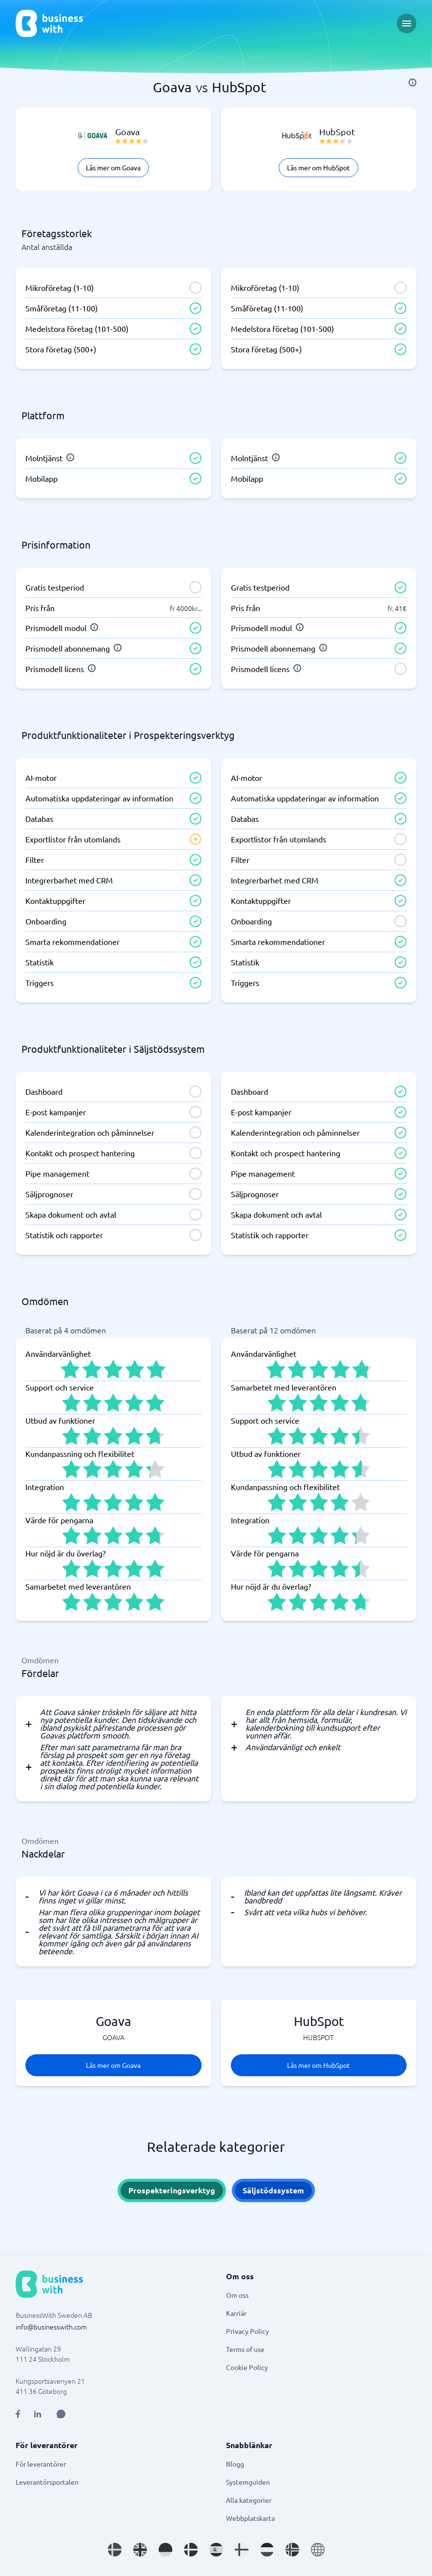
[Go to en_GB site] (140, 2549)
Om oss (237, 2294)
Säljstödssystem (273, 2190)
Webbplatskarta (250, 2518)
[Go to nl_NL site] (267, 2549)
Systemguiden (248, 2481)
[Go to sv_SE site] (115, 2549)
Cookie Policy (247, 2367)
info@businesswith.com (51, 2326)
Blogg (235, 2463)
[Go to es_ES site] (216, 2549)
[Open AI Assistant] (61, 2414)
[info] (412, 82)
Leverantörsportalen (47, 2481)
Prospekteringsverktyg (171, 2190)
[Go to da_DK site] (191, 2549)
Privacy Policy (247, 2331)
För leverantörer (41, 2463)
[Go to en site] (318, 2549)
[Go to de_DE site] (165, 2549)
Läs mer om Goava (113, 167)
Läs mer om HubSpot (318, 167)
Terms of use (245, 2349)
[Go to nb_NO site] (292, 2549)
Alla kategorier (248, 2499)
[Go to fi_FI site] (241, 2549)
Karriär (236, 2313)
